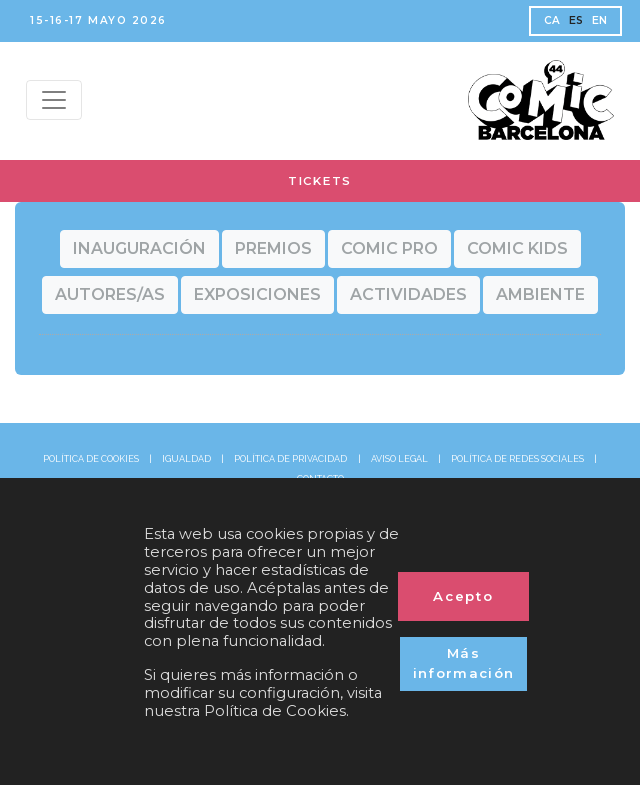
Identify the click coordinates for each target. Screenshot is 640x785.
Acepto (464, 596)
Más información (464, 663)
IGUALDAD (186, 459)
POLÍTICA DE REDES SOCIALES (517, 459)
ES (576, 20)
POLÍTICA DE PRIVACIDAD (290, 459)
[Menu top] (54, 100)
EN (600, 20)
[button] (139, 249)
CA (552, 20)
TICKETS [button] (320, 181)
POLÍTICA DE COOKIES (91, 459)
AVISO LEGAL (399, 459)
